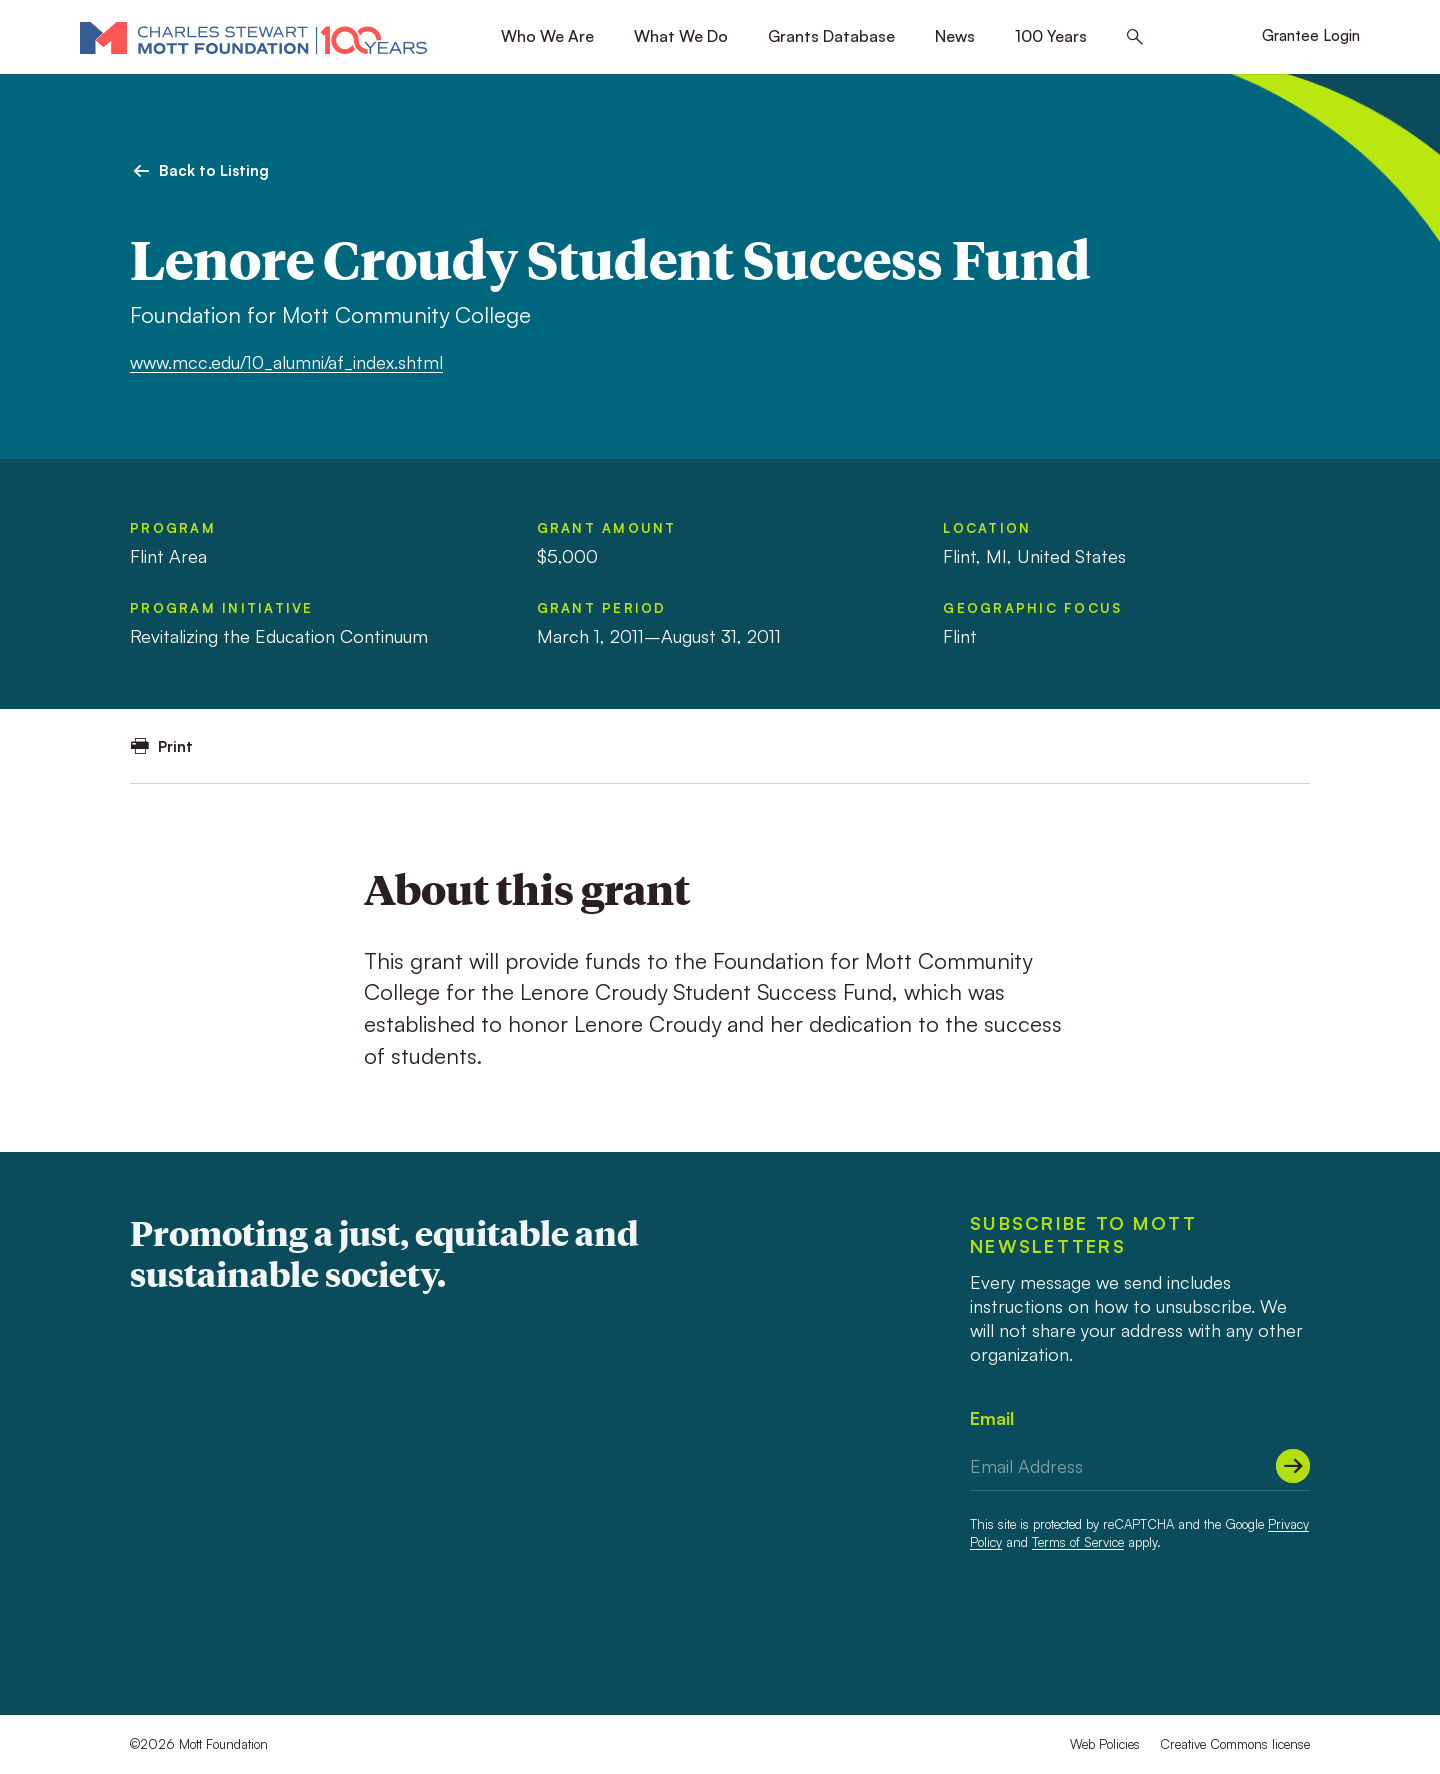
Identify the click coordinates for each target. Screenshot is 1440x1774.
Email (992, 1418)
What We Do (681, 36)
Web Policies (1105, 1744)
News (955, 36)
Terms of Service (1078, 1542)
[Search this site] (1135, 37)
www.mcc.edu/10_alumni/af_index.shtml (286, 362)
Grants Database (831, 36)
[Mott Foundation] (253, 37)
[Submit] (1293, 1466)
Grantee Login (1311, 35)
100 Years (1051, 36)
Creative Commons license (1235, 1744)
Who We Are (547, 36)
